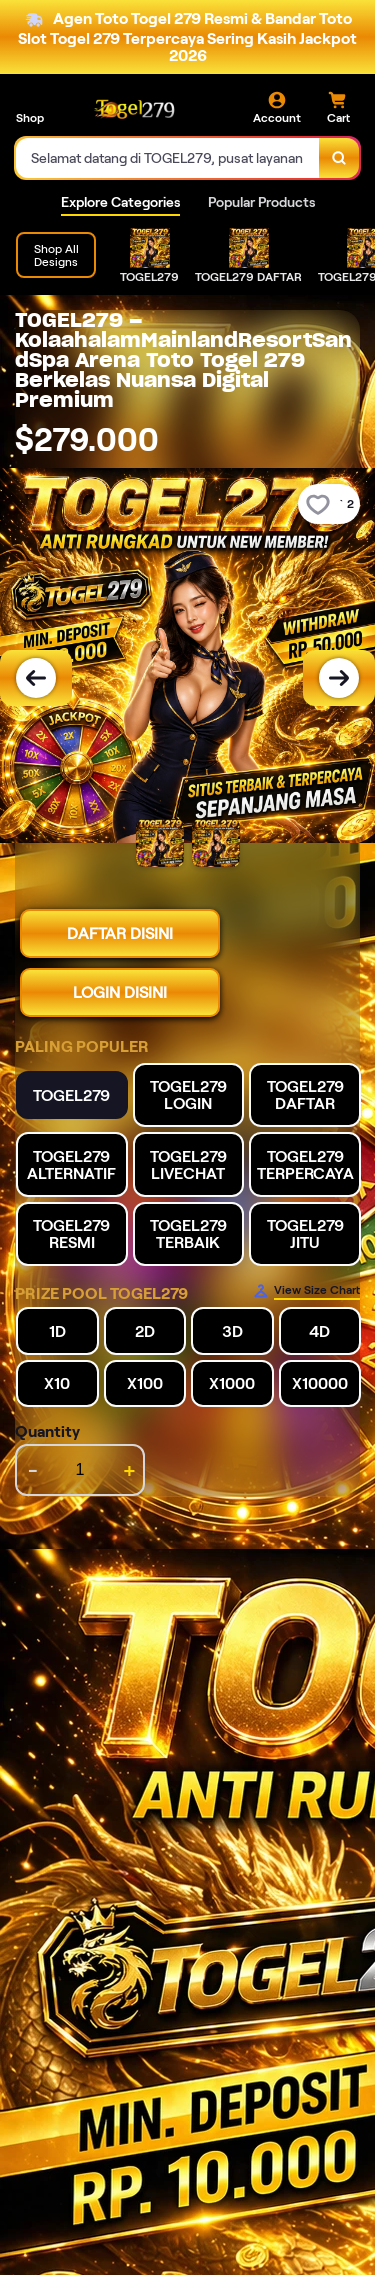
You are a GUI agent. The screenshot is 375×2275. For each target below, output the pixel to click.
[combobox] (168, 158)
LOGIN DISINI (120, 992)
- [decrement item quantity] (33, 1470)
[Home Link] (135, 108)
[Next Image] (339, 678)
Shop (30, 117)
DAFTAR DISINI (120, 933)
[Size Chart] (306, 1291)
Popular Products (261, 202)
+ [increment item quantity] (129, 1470)
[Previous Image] (36, 678)
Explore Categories (120, 202)
